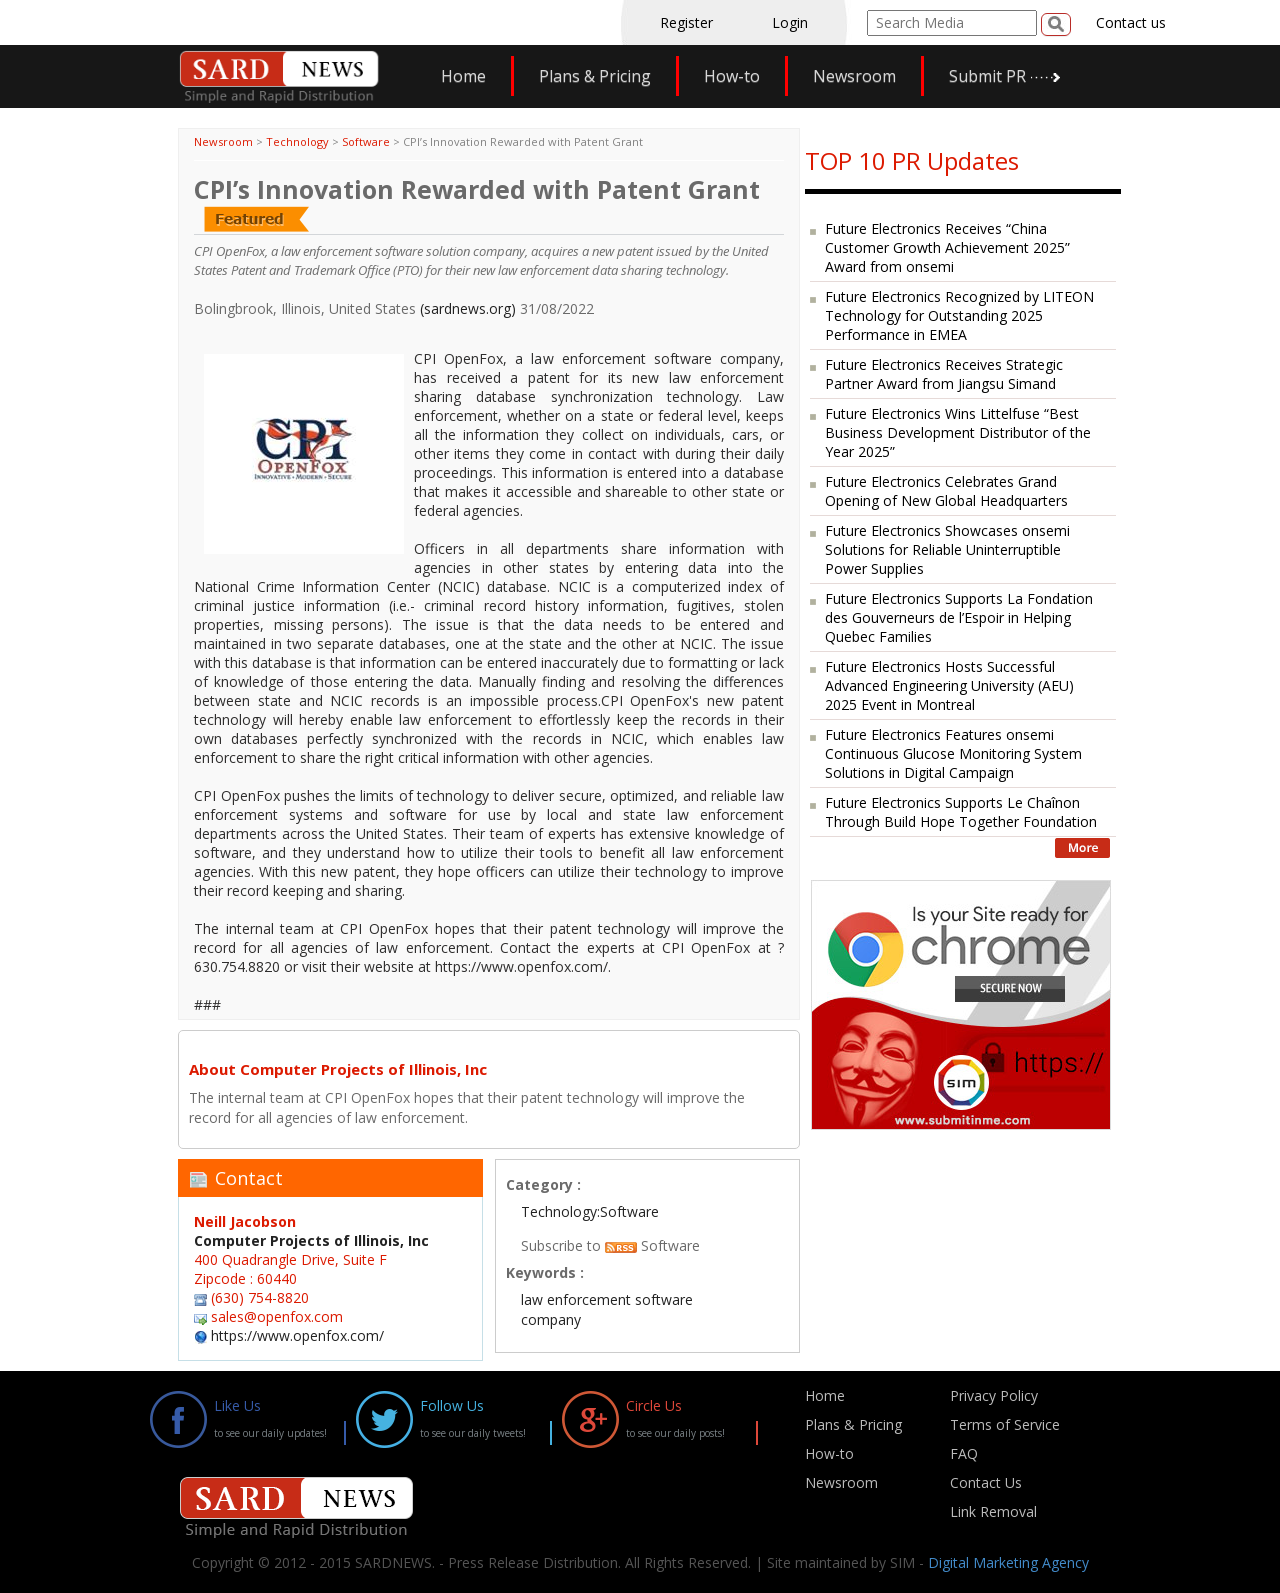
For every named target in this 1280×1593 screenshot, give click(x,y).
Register (686, 22)
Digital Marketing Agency (1008, 1562)
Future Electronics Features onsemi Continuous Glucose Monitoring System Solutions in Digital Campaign (953, 753)
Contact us (1131, 22)
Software (366, 141)
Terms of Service (1005, 1424)
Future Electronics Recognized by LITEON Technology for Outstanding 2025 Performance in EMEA (959, 315)
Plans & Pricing (595, 76)
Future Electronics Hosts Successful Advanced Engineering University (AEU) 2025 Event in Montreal (949, 685)
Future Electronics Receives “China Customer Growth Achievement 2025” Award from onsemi (947, 247)
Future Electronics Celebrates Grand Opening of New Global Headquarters (946, 491)
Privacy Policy (994, 1395)
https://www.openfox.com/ (297, 1335)
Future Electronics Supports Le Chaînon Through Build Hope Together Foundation (961, 812)
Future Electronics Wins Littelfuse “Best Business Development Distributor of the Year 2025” (958, 432)
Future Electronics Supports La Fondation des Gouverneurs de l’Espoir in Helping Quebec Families (959, 617)
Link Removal (993, 1511)
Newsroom (854, 76)
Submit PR (987, 76)
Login (790, 22)
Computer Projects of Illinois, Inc (311, 1240)
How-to (732, 76)
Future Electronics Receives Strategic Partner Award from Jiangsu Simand (944, 374)
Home (463, 76)
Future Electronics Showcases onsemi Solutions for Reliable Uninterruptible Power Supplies (947, 549)
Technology (297, 141)
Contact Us (986, 1482)
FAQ (964, 1453)
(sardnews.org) (468, 308)
